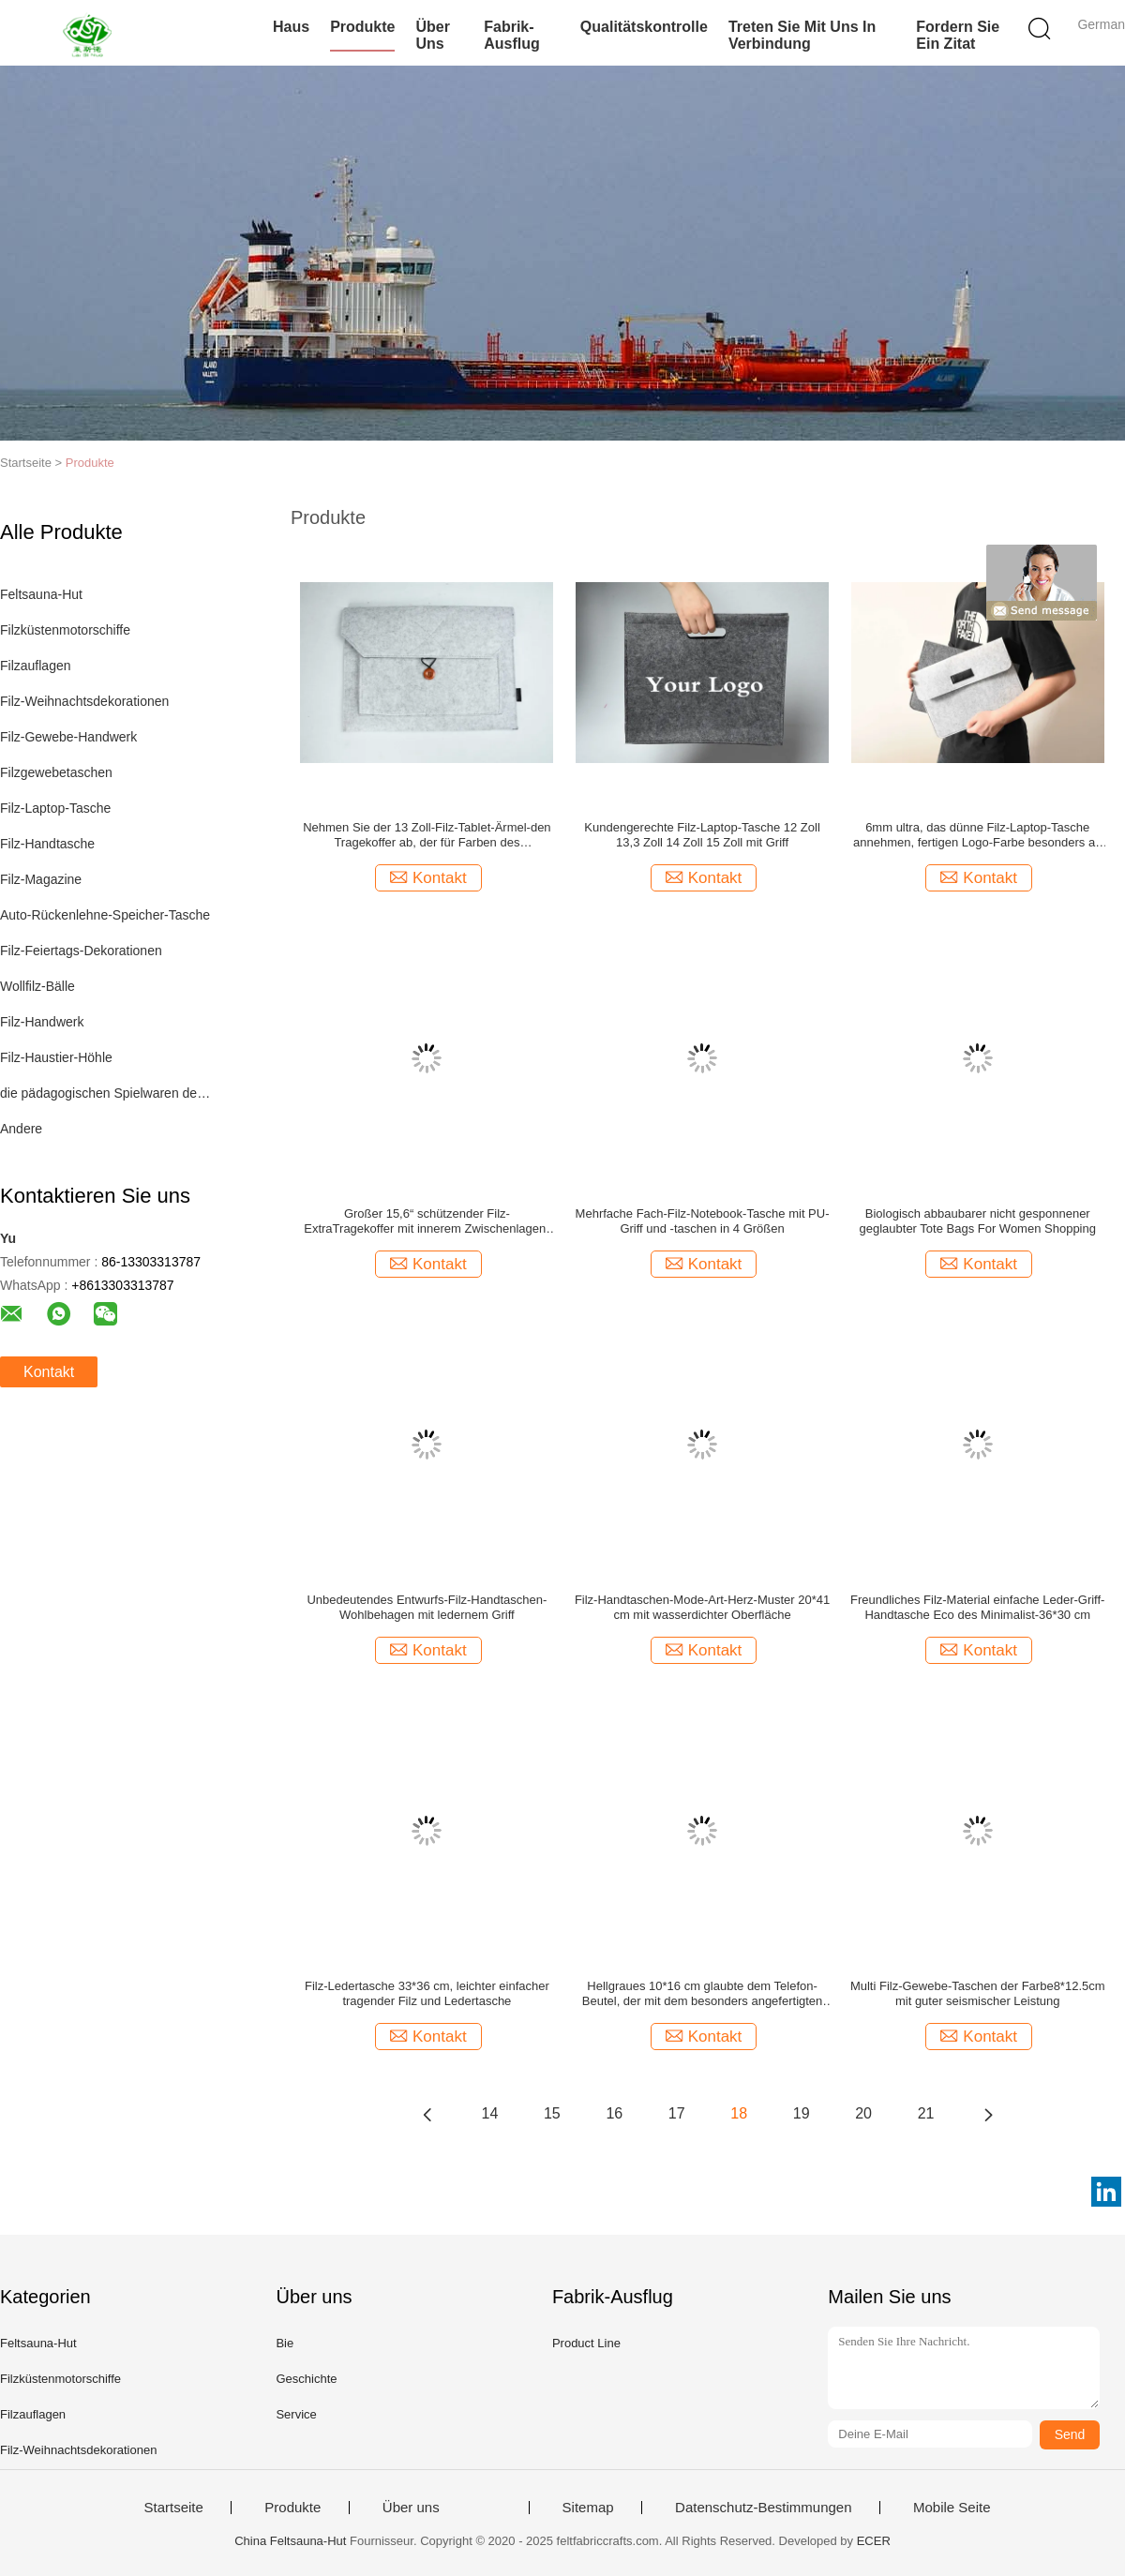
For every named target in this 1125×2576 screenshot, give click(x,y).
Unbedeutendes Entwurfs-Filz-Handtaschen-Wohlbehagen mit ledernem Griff (427, 1607)
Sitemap (588, 2507)
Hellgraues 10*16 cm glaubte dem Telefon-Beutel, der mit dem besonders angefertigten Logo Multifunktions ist (702, 1994)
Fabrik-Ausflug (512, 35)
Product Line (586, 2343)
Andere (21, 1128)
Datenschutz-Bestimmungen (763, 2507)
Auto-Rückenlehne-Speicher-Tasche (105, 914)
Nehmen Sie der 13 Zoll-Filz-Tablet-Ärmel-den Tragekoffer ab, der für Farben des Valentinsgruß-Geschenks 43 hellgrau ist (426, 835)
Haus (291, 27)
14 (490, 2113)
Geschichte (306, 2379)
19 (801, 2113)
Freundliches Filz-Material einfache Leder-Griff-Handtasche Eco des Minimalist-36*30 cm (977, 1607)
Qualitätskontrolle (644, 27)
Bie (284, 2343)
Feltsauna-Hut (41, 594)
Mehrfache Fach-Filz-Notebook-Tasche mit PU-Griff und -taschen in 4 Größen (703, 1221)
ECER (874, 2541)
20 (863, 2113)
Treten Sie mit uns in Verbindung (802, 35)
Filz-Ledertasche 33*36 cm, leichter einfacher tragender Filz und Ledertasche (427, 1993)
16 (614, 2113)
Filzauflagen (35, 665)
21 (926, 2113)
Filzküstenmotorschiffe (65, 629)
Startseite (172, 2507)
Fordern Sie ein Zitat (957, 35)
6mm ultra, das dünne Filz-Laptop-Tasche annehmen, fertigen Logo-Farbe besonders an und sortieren (977, 835)
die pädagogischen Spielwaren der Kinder (106, 1093)
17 (676, 2113)
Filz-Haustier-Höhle (56, 1057)
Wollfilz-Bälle (37, 986)
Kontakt (48, 1372)
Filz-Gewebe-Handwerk (68, 736)
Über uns (432, 35)
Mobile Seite (952, 2507)
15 (552, 2113)
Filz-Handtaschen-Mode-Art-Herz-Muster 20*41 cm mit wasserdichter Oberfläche (702, 1607)
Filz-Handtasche (47, 843)
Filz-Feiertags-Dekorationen (81, 950)
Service (296, 2414)
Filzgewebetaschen (56, 772)
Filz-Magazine (41, 879)
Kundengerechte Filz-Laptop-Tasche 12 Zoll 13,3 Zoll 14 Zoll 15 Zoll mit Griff (701, 834)
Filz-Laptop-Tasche (55, 808)
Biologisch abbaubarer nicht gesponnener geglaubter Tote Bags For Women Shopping (978, 1221)
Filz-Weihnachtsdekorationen (84, 701)
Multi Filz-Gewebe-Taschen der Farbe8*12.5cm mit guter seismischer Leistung (977, 1993)
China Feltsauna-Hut (290, 2541)
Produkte (362, 27)
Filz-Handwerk (41, 1021)
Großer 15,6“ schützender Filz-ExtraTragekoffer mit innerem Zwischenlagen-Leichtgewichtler (426, 1221)
